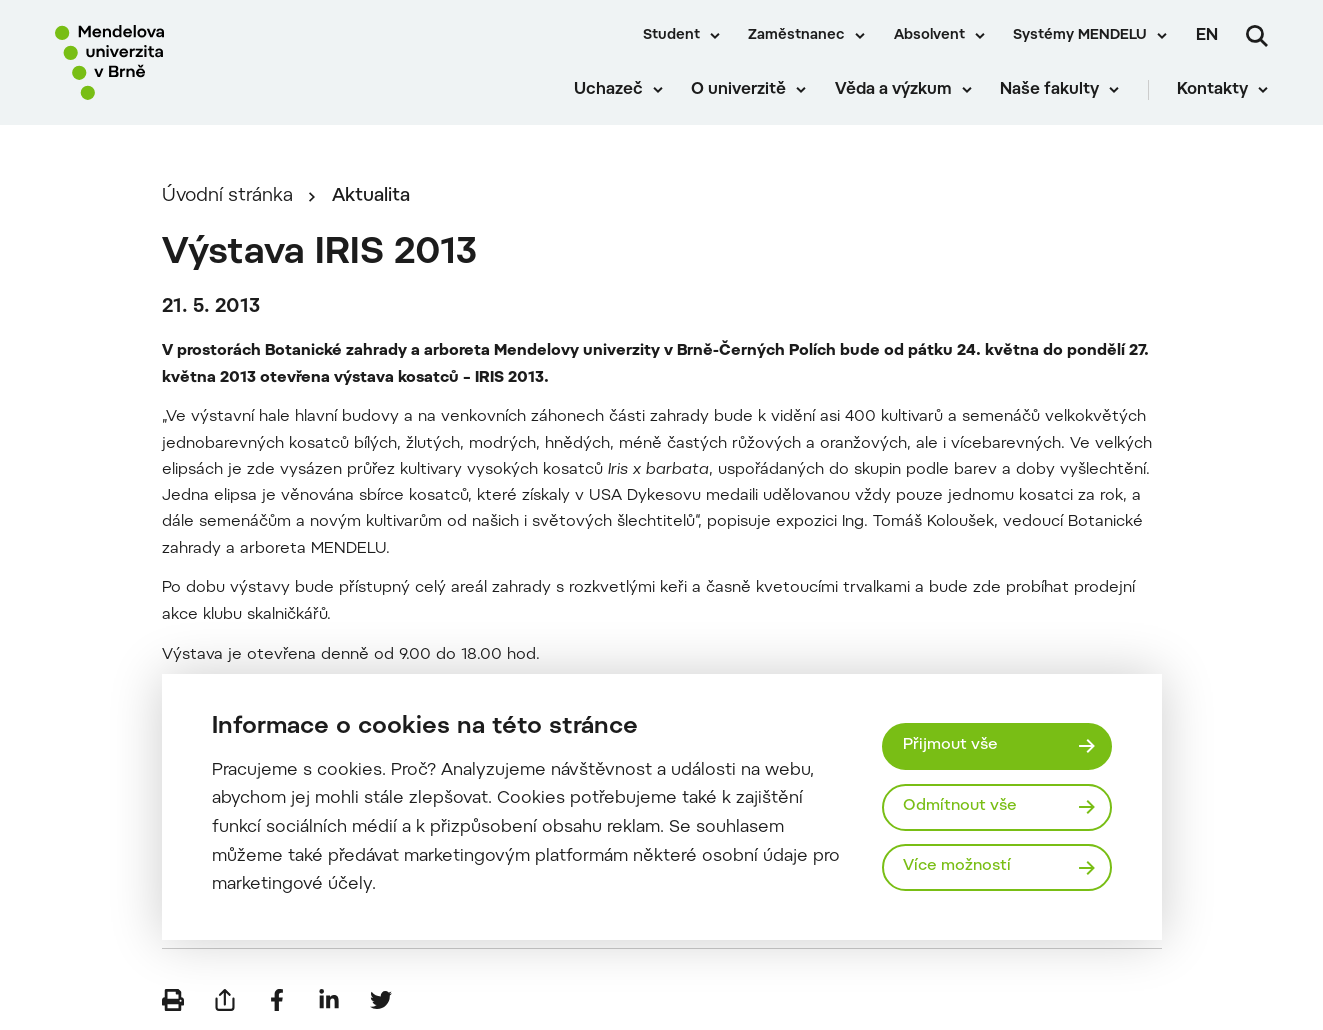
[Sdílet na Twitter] (381, 1000)
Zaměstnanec (796, 36)
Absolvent (929, 36)
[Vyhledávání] (1257, 36)
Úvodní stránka (227, 196)
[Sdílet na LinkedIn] (329, 1000)
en (1207, 36)
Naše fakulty (1049, 90)
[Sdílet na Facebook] (277, 1000)
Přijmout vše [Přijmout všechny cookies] (950, 745)
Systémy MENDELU (1080, 36)
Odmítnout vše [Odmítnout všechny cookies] (960, 806)
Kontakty (1212, 90)
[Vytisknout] (173, 1000)
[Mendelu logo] (170, 62)
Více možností (957, 866)
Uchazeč (608, 90)
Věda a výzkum (893, 90)
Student (671, 36)
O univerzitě (738, 90)
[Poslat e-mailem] (225, 1000)
